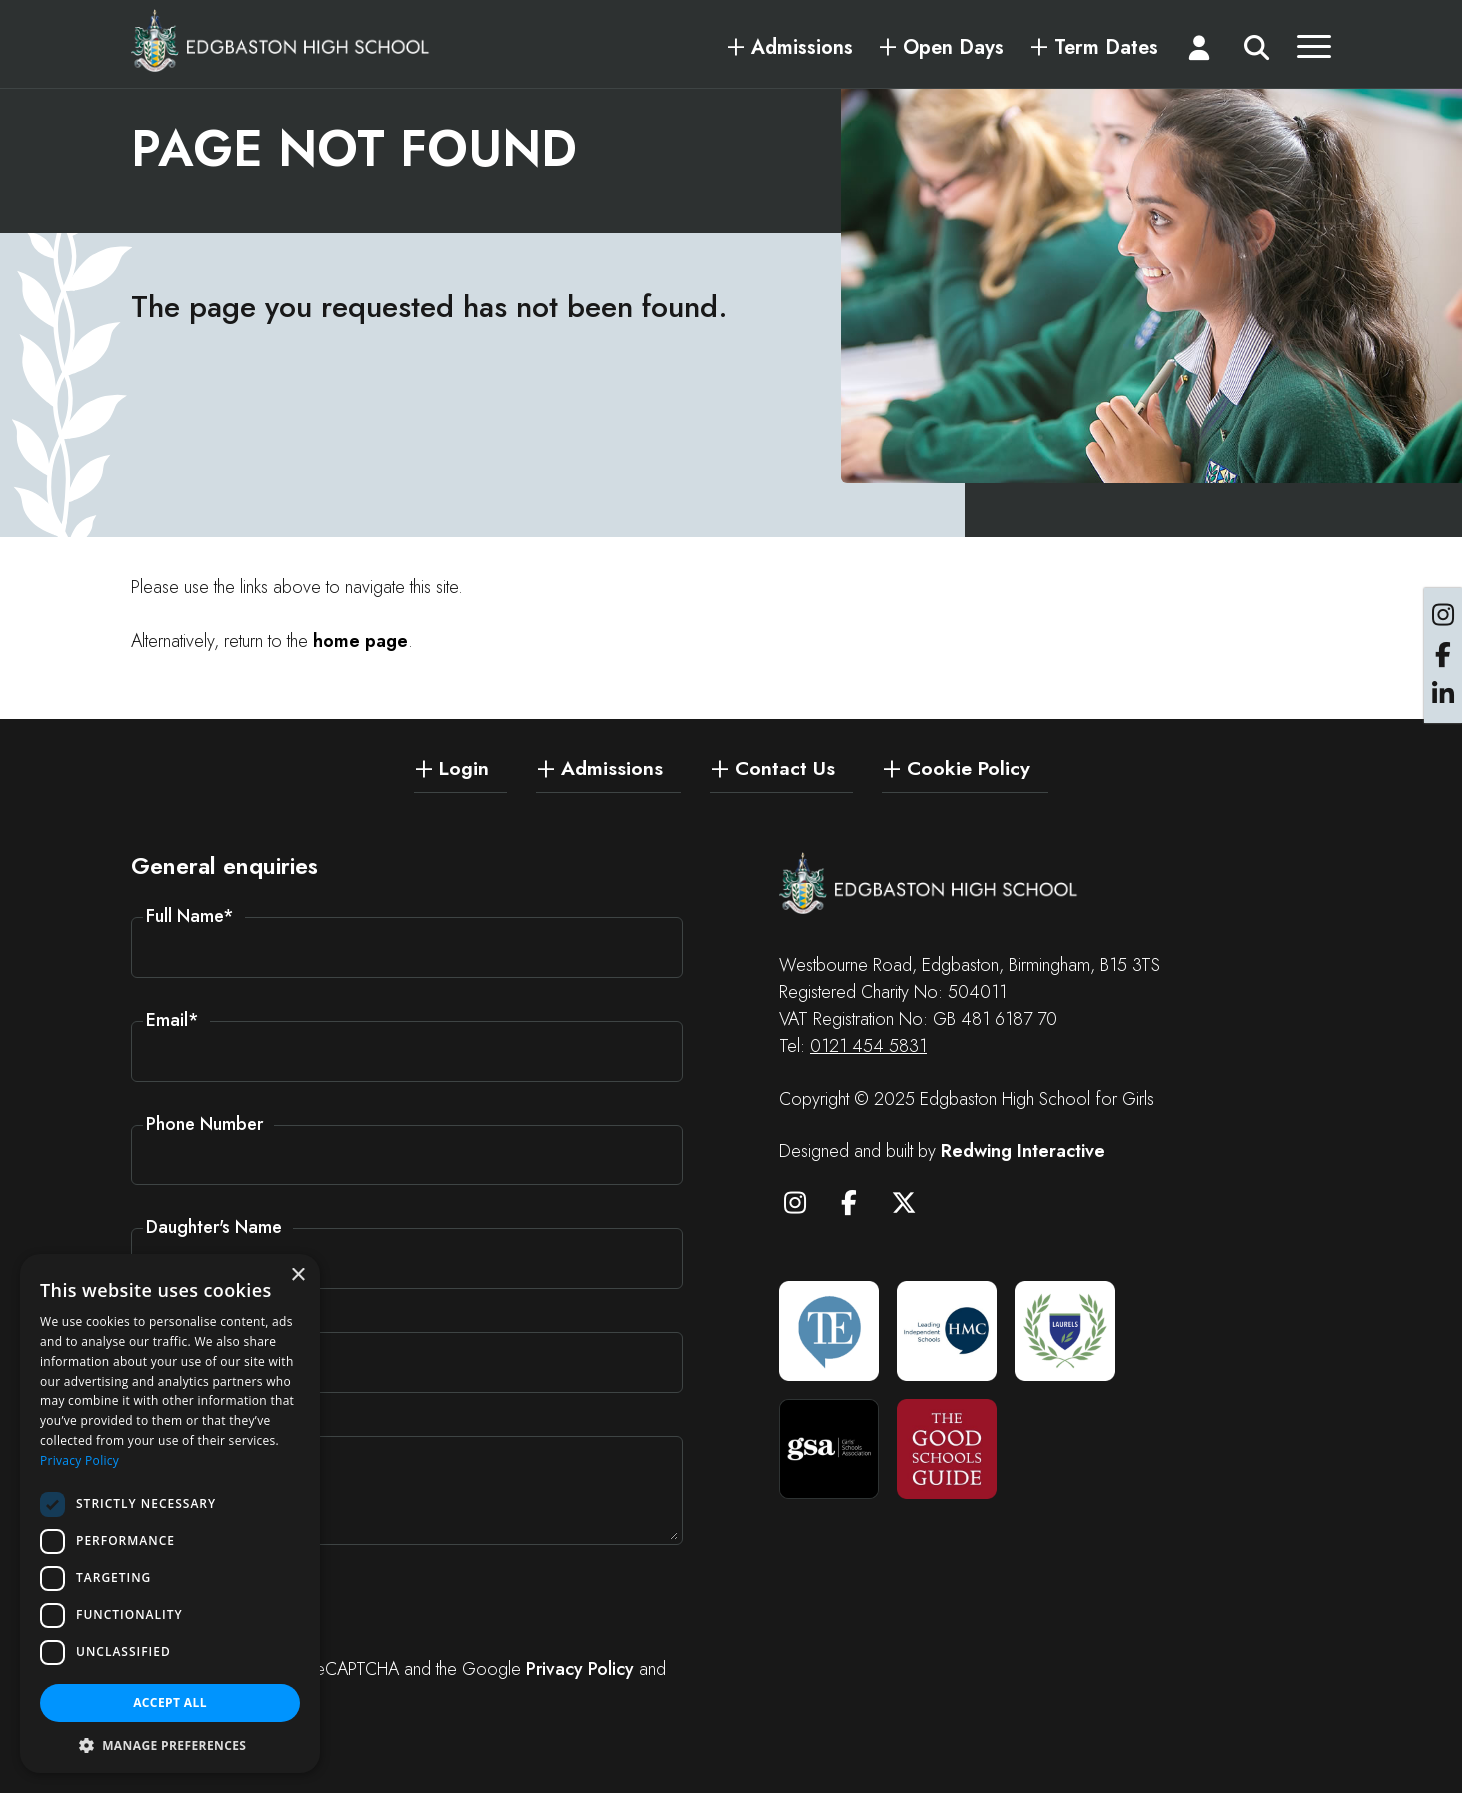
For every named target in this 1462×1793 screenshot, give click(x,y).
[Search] (1256, 52)
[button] (170, 1744)
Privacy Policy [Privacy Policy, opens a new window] (79, 1460)
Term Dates (1106, 48)
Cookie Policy (968, 767)
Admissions (802, 48)
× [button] (297, 1275)
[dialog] (170, 1513)
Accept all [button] (170, 1702)
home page (360, 643)
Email (172, 1020)
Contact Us (785, 767)
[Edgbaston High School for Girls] (281, 40)
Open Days (953, 48)
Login (464, 767)
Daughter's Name (214, 1227)
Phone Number (204, 1124)
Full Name (190, 916)
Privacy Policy (580, 1669)
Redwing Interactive (1023, 1151)
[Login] (1200, 52)
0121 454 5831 (868, 1046)
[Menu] (1314, 52)
